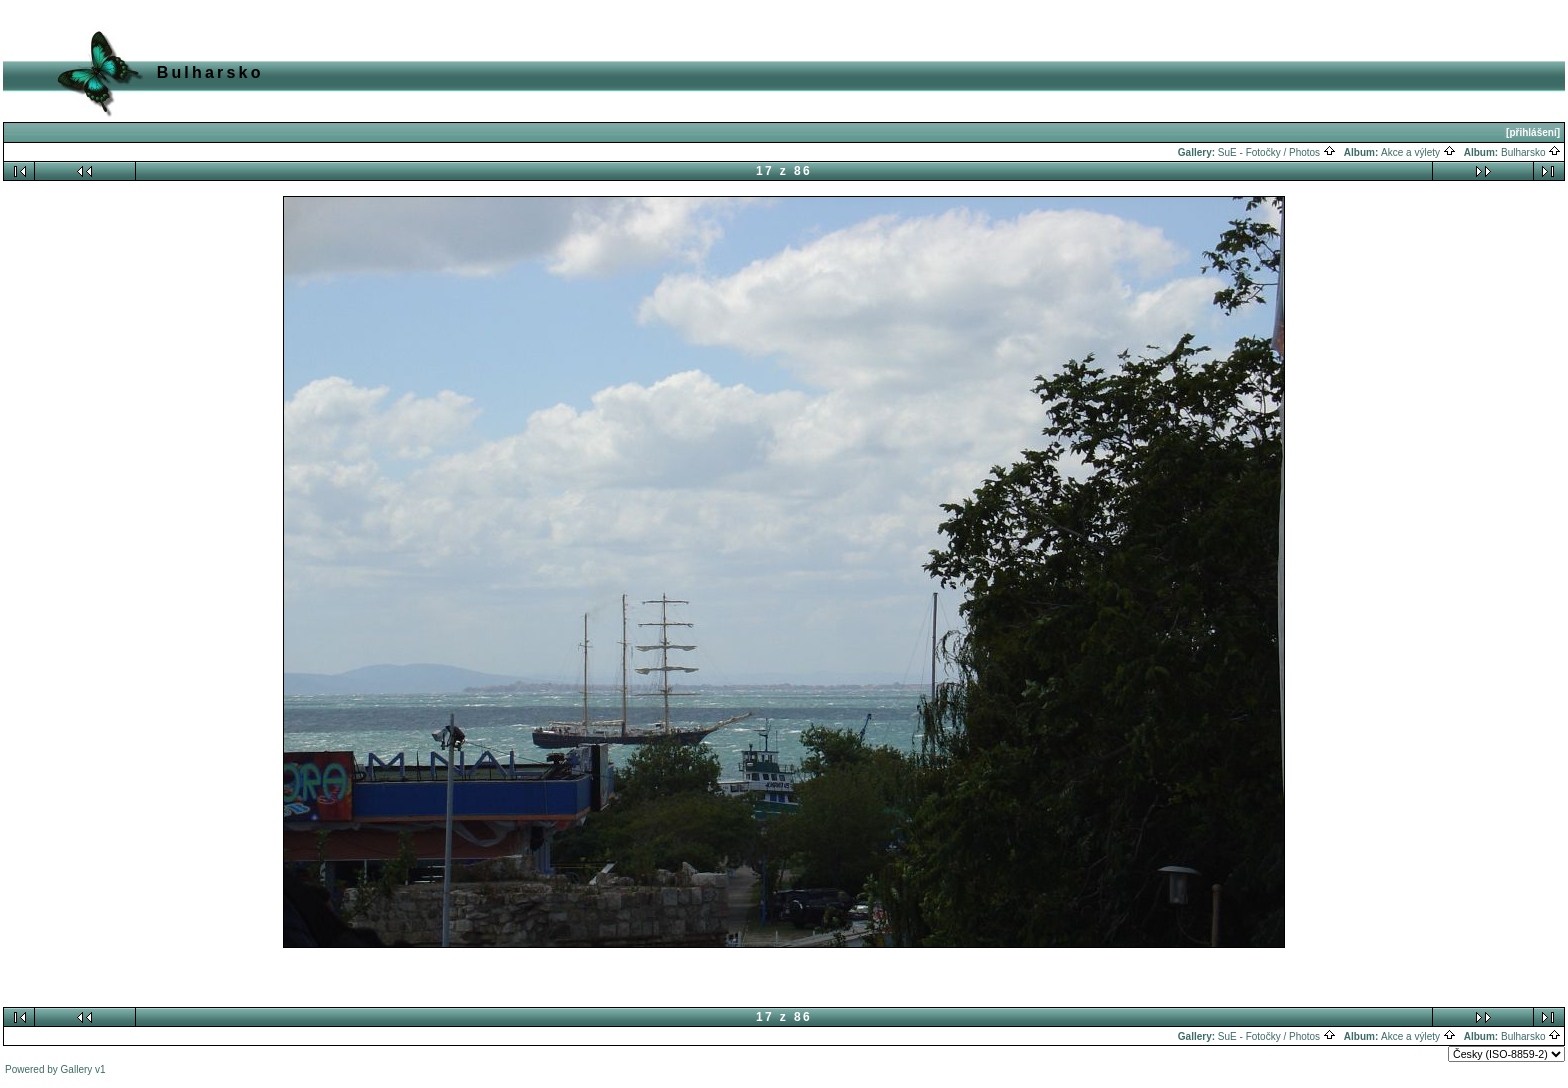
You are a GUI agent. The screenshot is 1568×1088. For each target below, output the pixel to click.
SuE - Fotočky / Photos (1277, 152)
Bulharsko (1531, 152)
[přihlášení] (1533, 132)
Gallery (77, 1069)
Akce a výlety (1418, 152)
